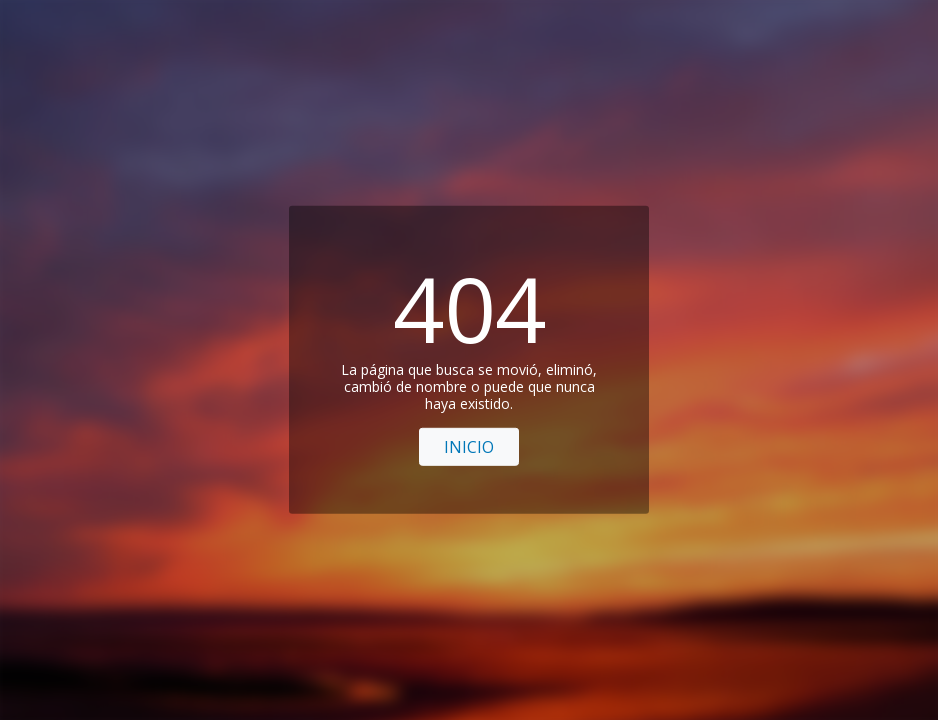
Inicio (469, 447)
